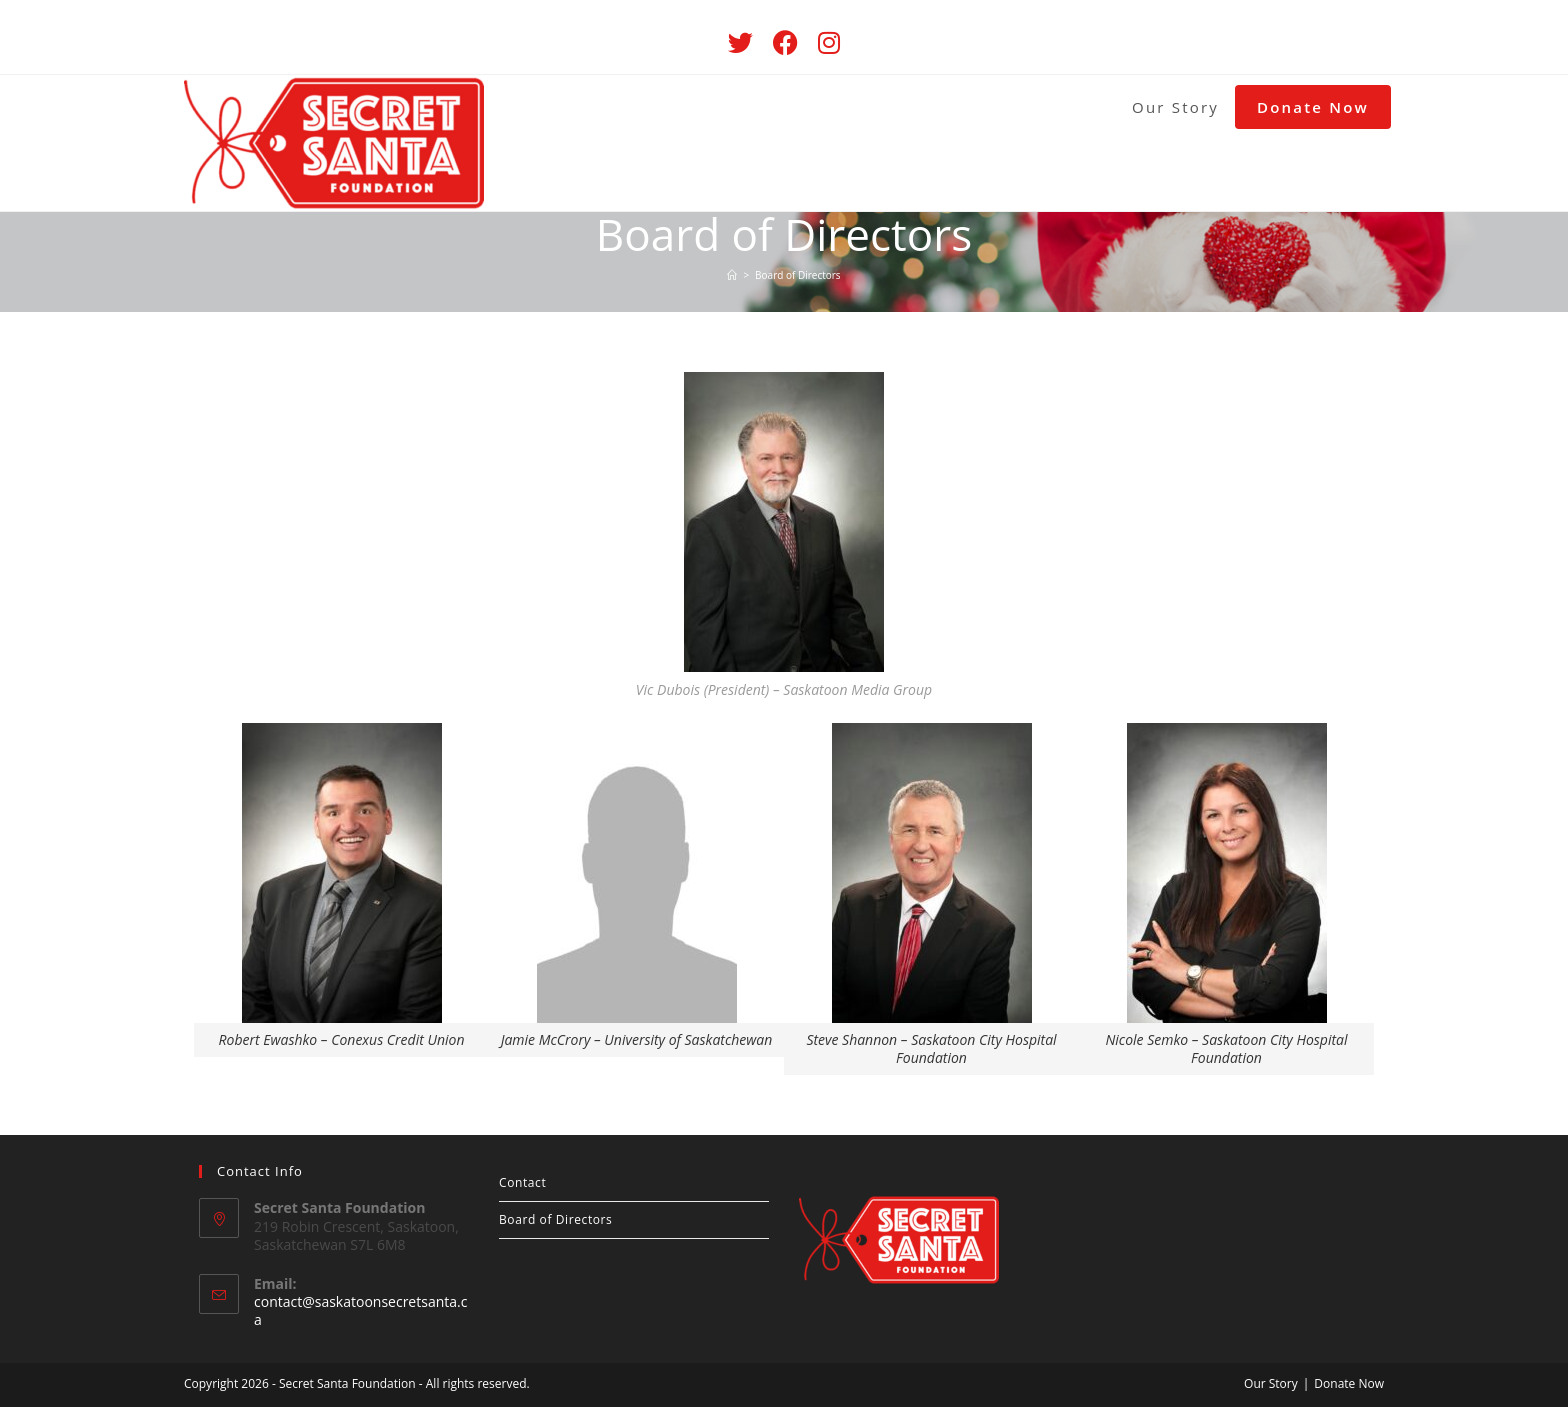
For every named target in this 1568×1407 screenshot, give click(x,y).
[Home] (732, 275)
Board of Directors (555, 1219)
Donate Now (1349, 1383)
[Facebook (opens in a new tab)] (785, 42)
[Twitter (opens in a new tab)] (740, 42)
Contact (522, 1182)
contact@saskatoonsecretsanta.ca (360, 1310)
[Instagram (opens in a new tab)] (829, 42)
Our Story (1271, 1383)
